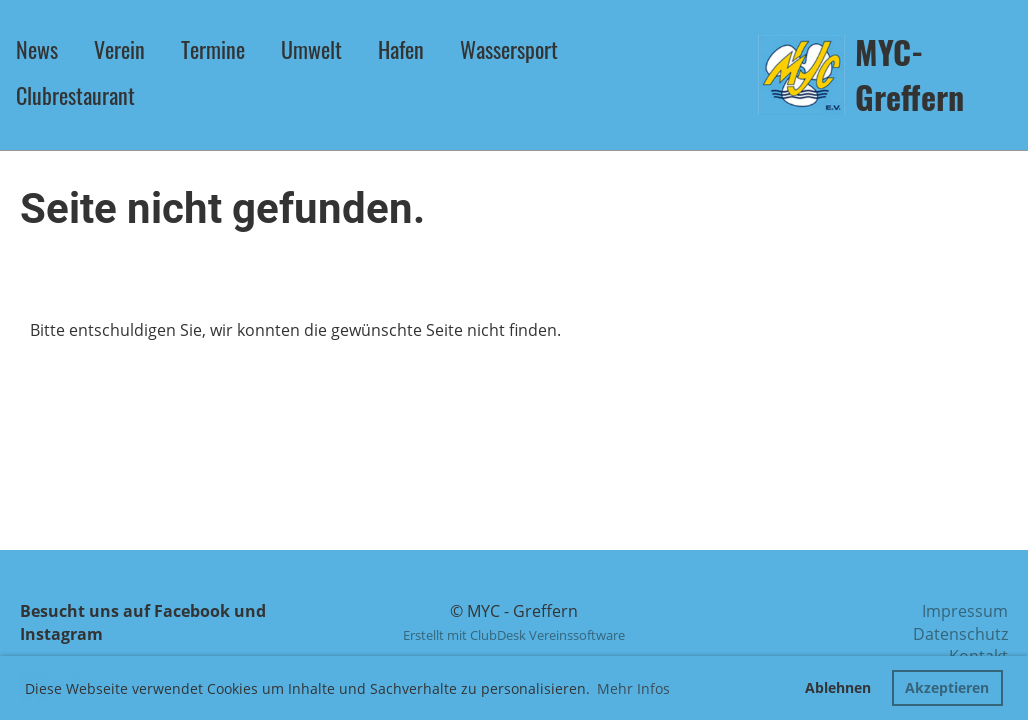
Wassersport (509, 49)
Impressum (965, 611)
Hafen (401, 49)
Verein (119, 49)
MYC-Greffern (909, 75)
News (37, 49)
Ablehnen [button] (838, 687)
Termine (213, 49)
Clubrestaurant (75, 95)
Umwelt (311, 49)
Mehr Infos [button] (633, 688)
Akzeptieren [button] (947, 687)
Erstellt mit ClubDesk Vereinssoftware (514, 635)
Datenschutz (960, 634)
